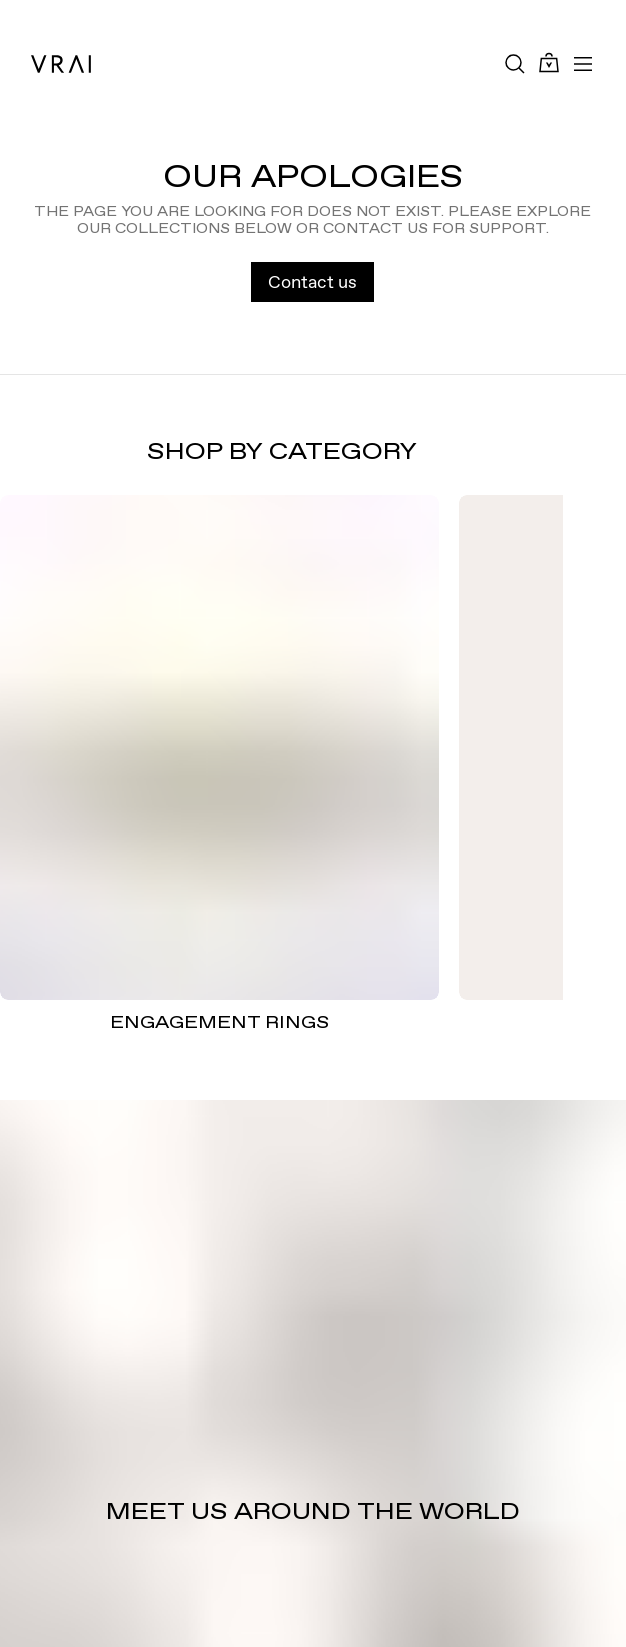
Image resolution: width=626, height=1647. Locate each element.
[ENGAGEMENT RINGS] (219, 747)
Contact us (312, 281)
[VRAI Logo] (61, 64)
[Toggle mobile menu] (583, 64)
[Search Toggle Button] (515, 64)
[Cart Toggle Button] (549, 63)
